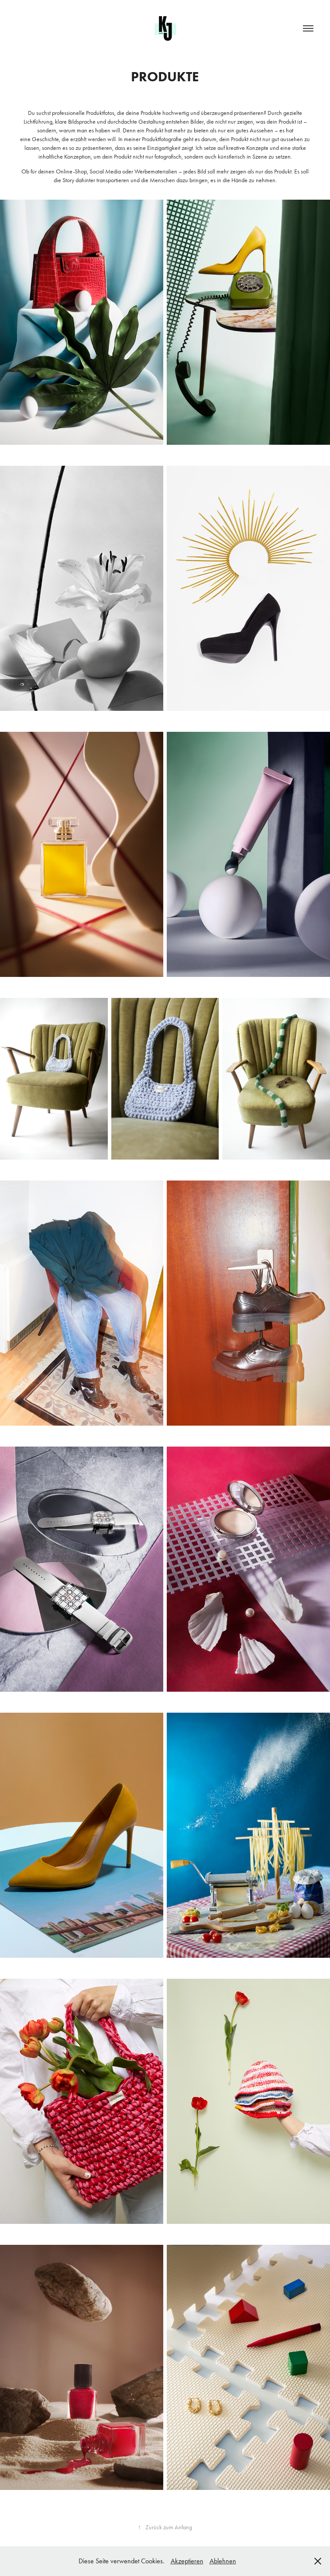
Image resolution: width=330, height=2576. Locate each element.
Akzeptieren (187, 2561)
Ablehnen (223, 2561)
